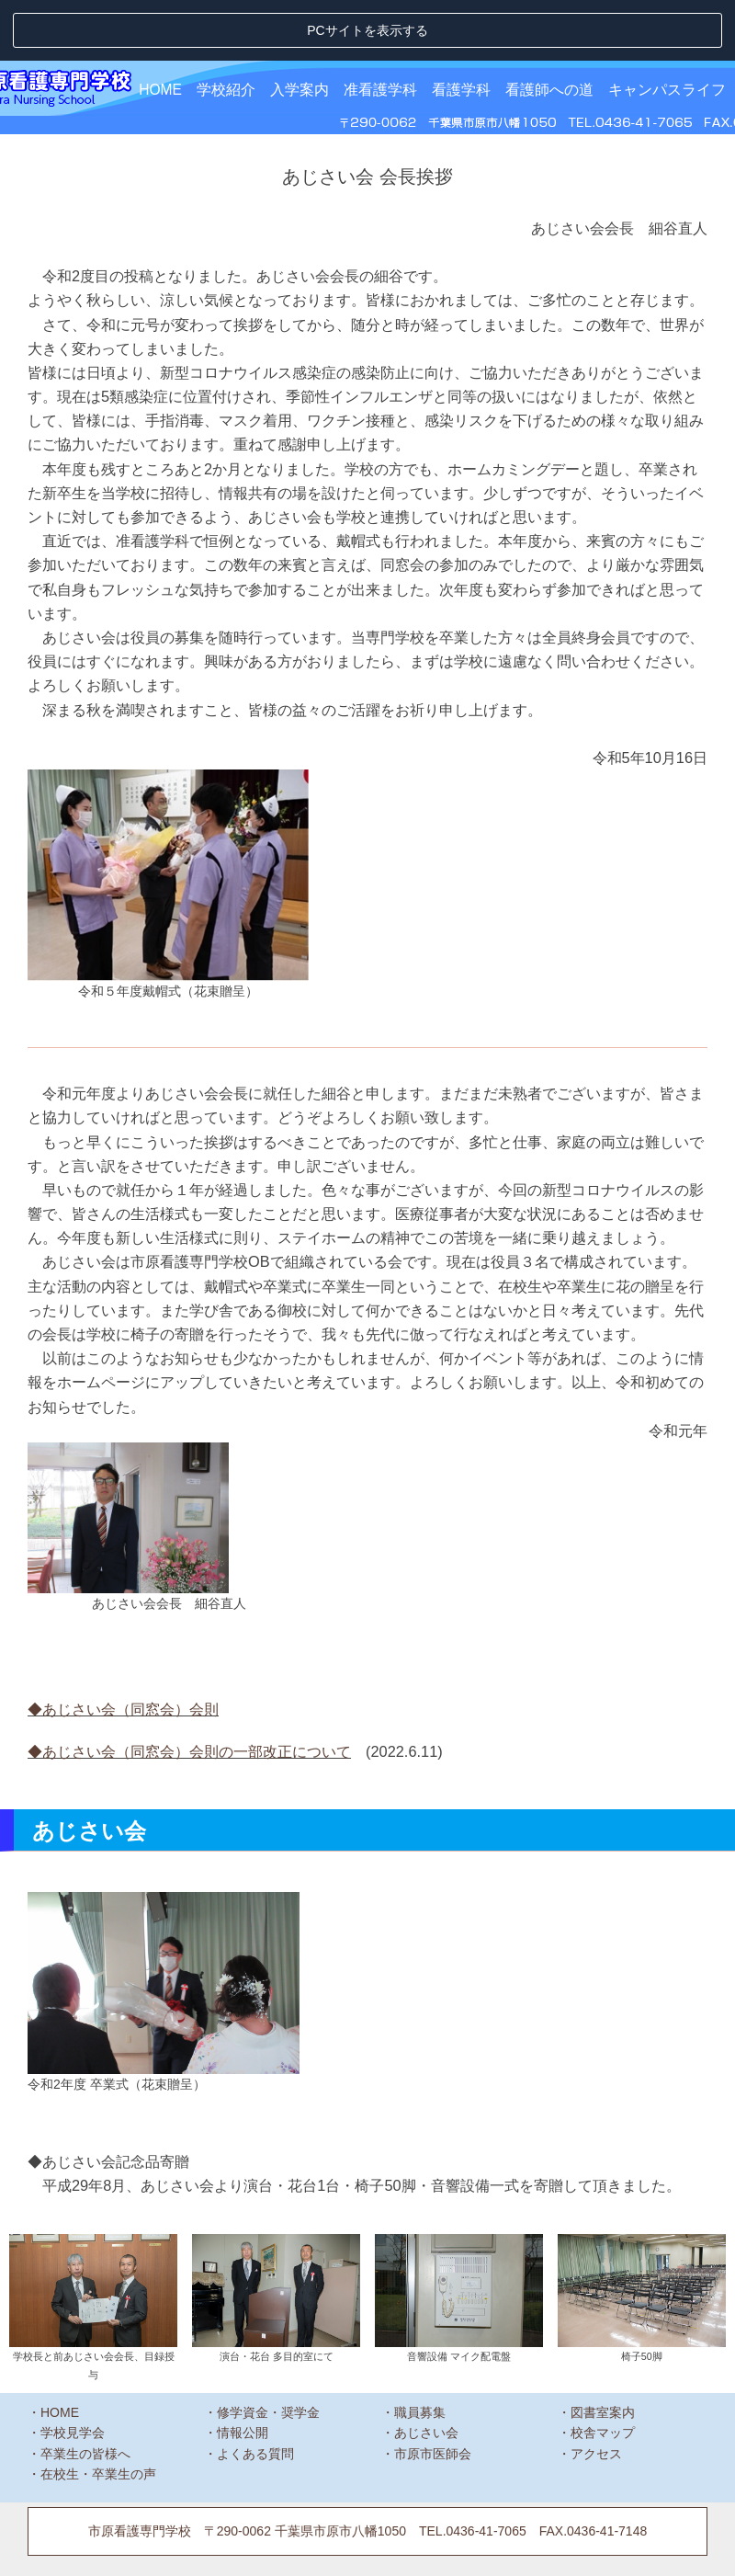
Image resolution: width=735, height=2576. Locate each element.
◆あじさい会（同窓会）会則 (123, 1647)
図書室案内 (603, 2350)
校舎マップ (603, 2372)
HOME (160, 29)
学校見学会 (72, 2372)
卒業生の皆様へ (85, 2392)
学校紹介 (226, 29)
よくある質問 (255, 2392)
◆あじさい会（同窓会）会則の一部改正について (189, 1690)
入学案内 (299, 29)
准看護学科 (380, 29)
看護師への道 (549, 29)
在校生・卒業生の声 (98, 2413)
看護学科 (461, 29)
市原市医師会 (432, 2392)
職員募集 (420, 2350)
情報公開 (242, 2372)
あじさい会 (426, 2372)
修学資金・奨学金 (268, 2350)
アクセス (596, 2392)
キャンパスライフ (667, 29)
